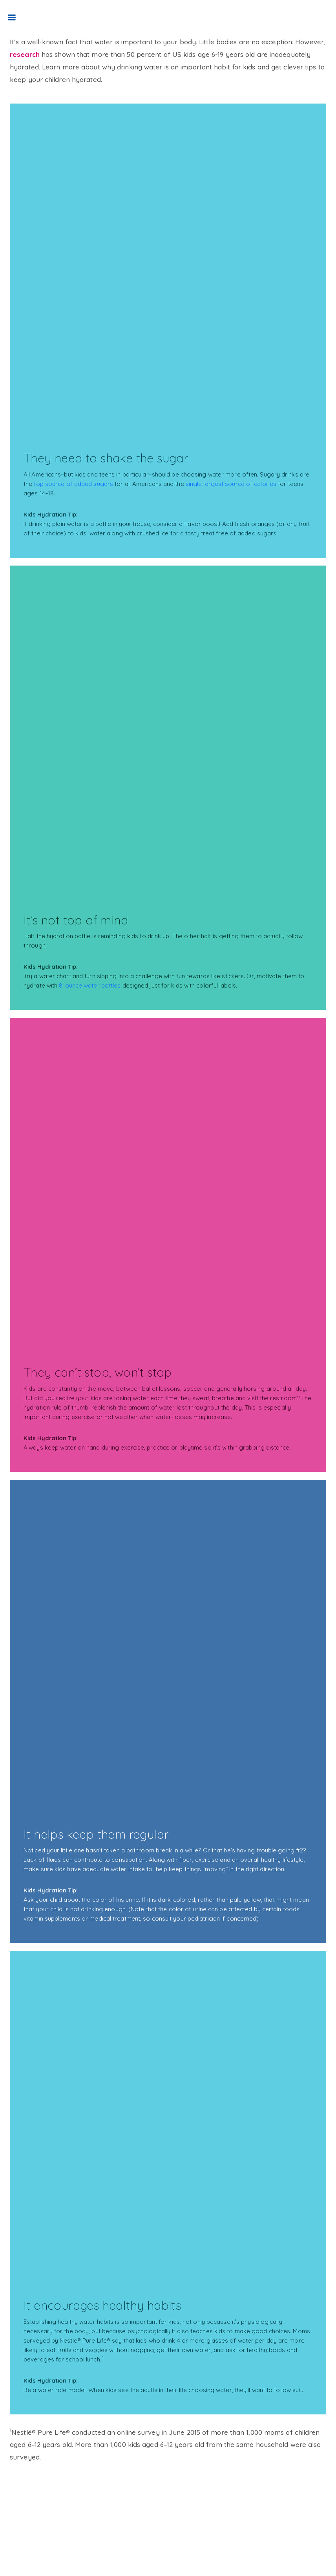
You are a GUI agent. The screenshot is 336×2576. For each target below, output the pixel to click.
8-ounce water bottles (90, 985)
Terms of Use (33, 2512)
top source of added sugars (73, 484)
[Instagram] (20, 2556)
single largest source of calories (231, 484)
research (25, 54)
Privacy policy (32, 2526)
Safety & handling (80, 2512)
